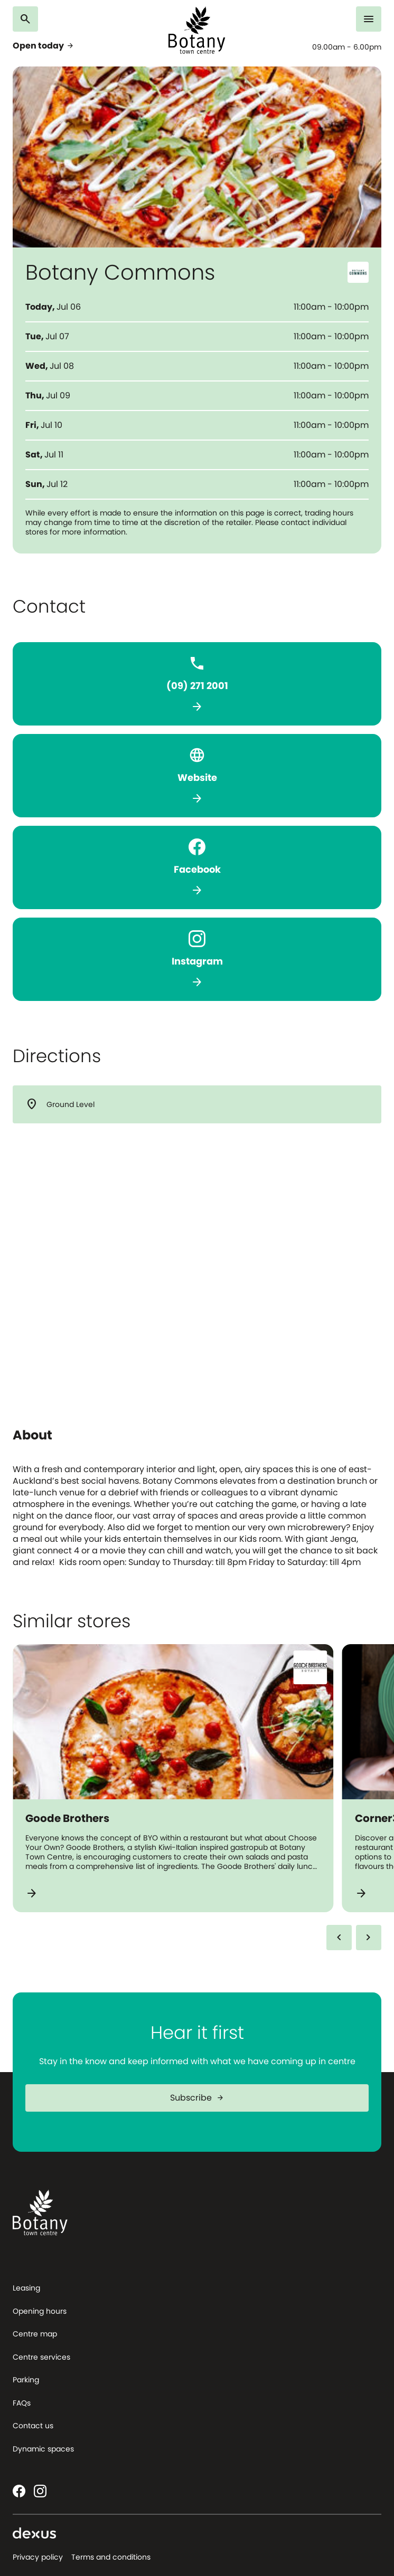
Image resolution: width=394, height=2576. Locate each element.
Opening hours (40, 2311)
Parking (26, 2379)
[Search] (19, 19)
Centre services (41, 2357)
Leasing (26, 2288)
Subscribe (201, 2098)
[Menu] (375, 19)
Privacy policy (38, 2557)
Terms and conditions (111, 2557)
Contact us (33, 2425)
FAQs (22, 2403)
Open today (39, 46)
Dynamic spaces (43, 2449)
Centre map (35, 2334)
